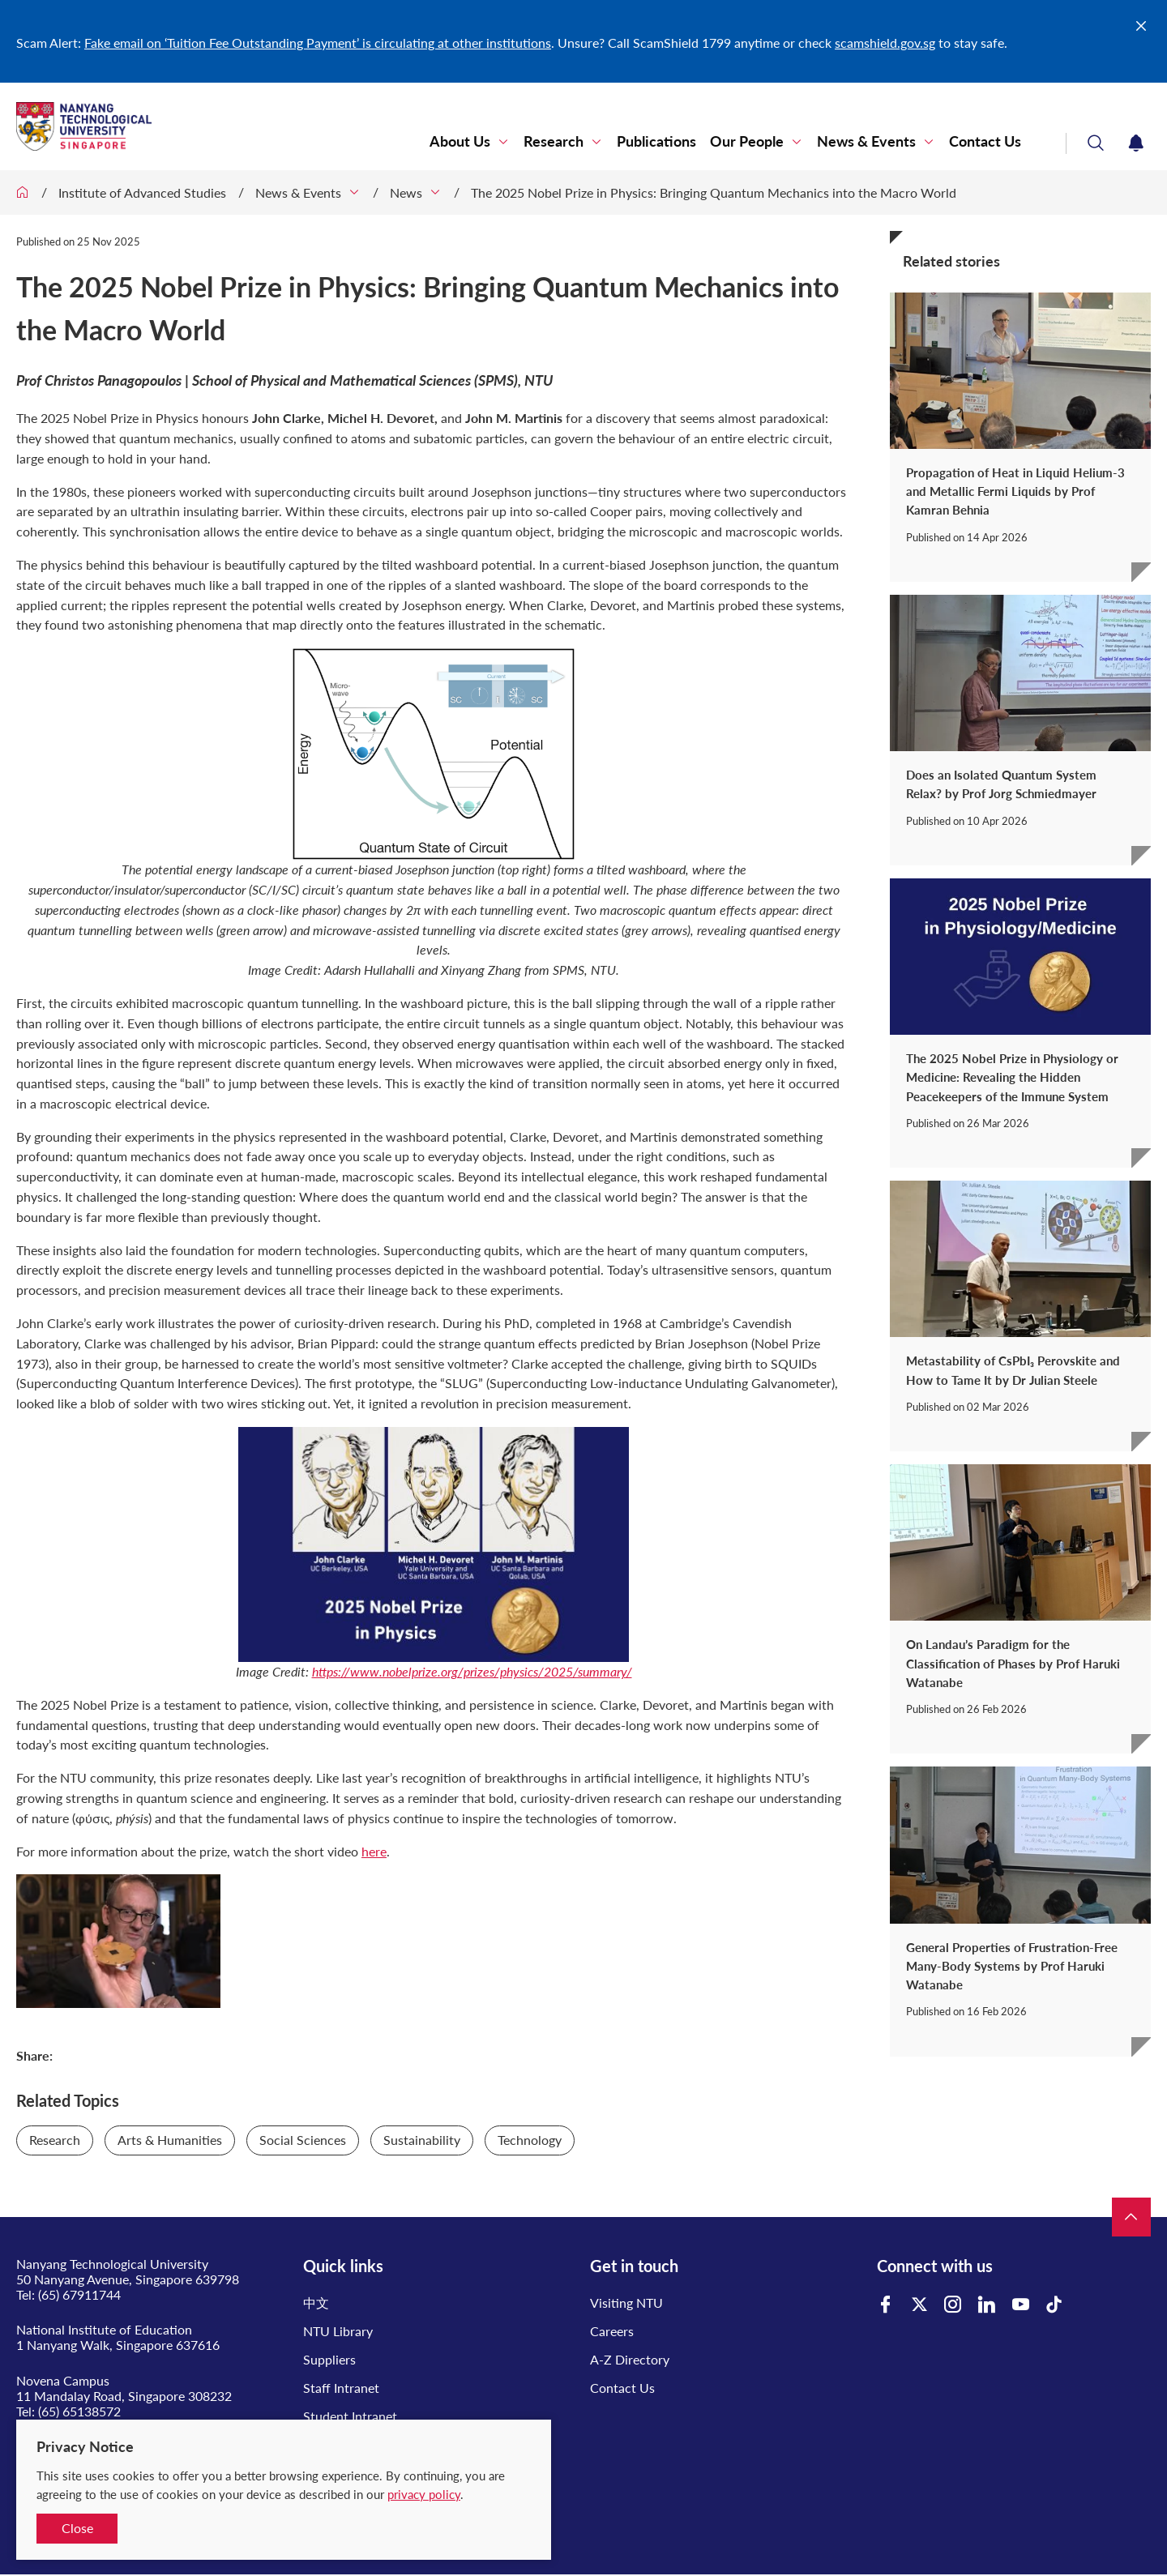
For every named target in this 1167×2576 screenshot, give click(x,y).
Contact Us (985, 141)
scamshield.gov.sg (885, 42)
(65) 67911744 (79, 2294)
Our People (747, 141)
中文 (316, 2302)
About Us (460, 141)
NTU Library (338, 2331)
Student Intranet (350, 2416)
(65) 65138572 (79, 2411)
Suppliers (329, 2359)
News (406, 192)
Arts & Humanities (170, 2139)
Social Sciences (302, 2139)
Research (554, 141)
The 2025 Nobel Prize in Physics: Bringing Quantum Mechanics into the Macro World (713, 192)
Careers (612, 2331)
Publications (656, 141)
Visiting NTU (626, 2302)
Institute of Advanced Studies (142, 192)
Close (77, 2527)
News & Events (866, 141)
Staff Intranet (341, 2387)
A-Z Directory (629, 2359)
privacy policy (423, 2494)
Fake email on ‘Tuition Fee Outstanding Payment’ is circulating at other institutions (317, 42)
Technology (530, 2139)
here (374, 1851)
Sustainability (421, 2139)
